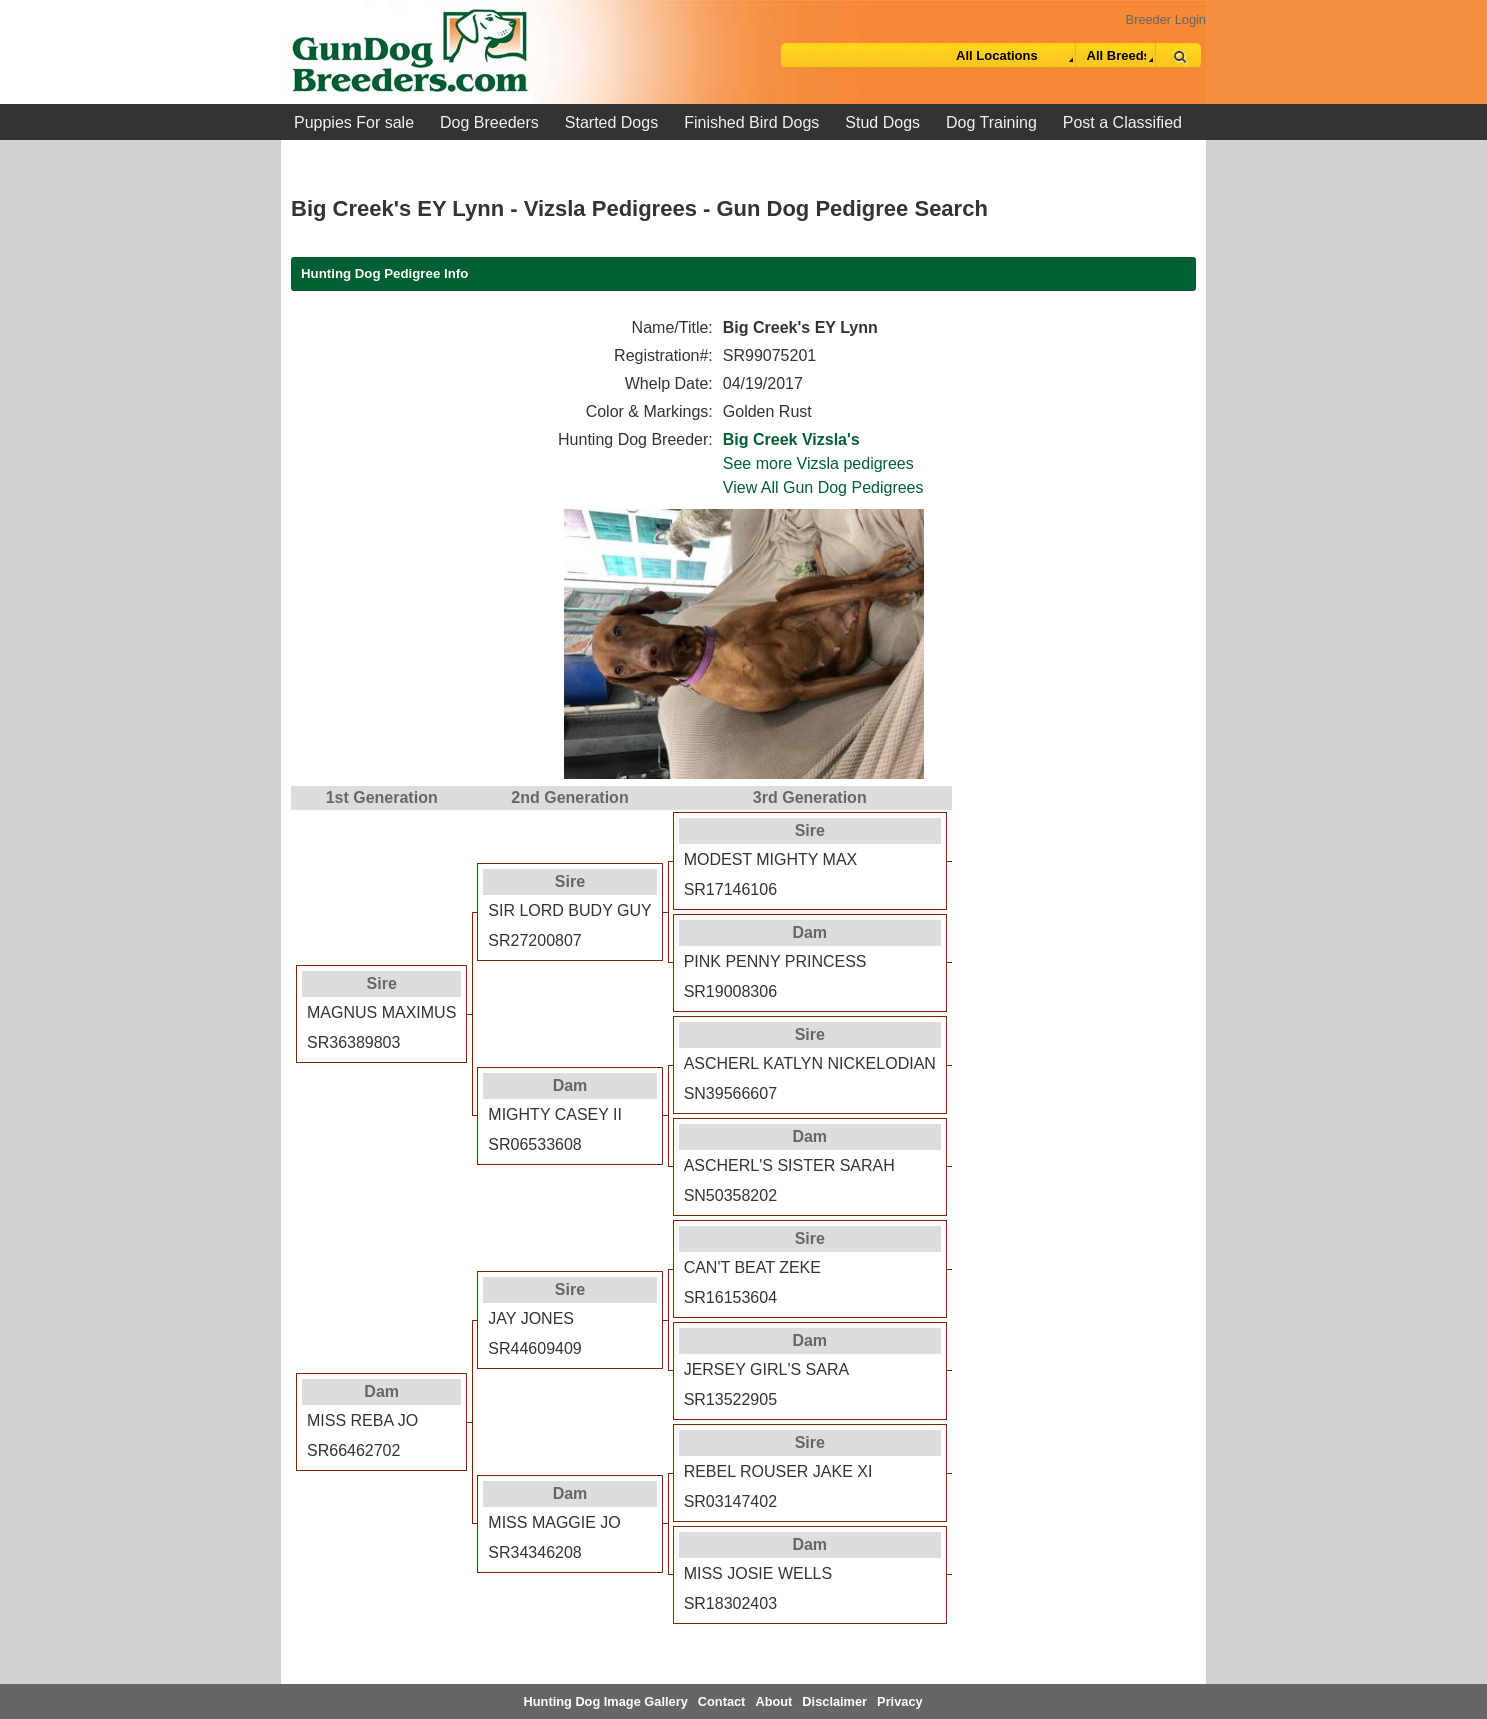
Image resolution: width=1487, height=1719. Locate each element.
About (773, 1701)
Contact (722, 1701)
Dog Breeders (489, 122)
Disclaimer (834, 1701)
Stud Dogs (882, 122)
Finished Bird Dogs (751, 122)
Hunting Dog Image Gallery (606, 1701)
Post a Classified (1122, 122)
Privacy (900, 1701)
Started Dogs (611, 122)
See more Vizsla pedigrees (818, 463)
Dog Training (991, 122)
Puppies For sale (354, 122)
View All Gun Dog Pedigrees (823, 487)
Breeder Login (1166, 19)
